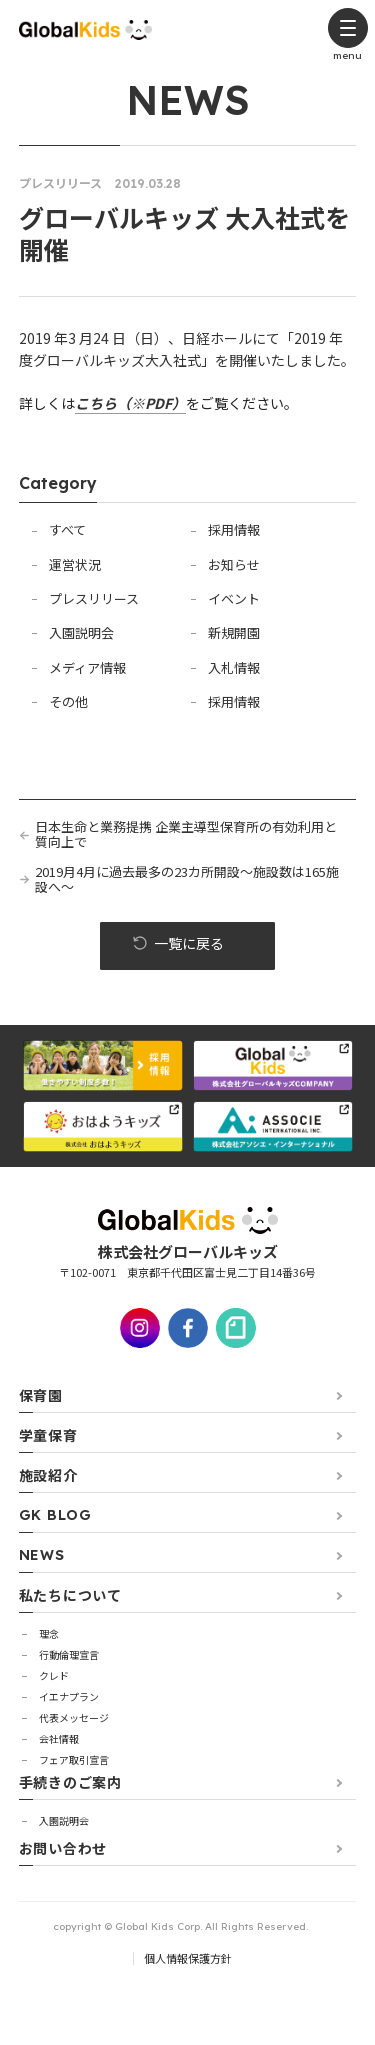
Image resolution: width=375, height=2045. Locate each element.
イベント (234, 598)
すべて (67, 529)
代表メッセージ (74, 1717)
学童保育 (48, 1435)
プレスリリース (94, 598)
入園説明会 (81, 632)
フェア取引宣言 (74, 1759)
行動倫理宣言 (69, 1654)
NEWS (42, 1555)
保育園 (41, 1395)
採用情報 (234, 529)
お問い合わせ (63, 1848)
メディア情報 (87, 667)
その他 (68, 701)
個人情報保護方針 (188, 1958)
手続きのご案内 (70, 1782)
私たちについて (70, 1595)
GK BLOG (55, 1515)
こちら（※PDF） (130, 403)
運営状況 (75, 564)
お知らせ (234, 564)
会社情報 (59, 1738)
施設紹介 (48, 1475)
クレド (54, 1675)
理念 (49, 1633)
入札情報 (234, 667)
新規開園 (234, 632)
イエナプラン (69, 1696)
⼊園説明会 (64, 1820)
